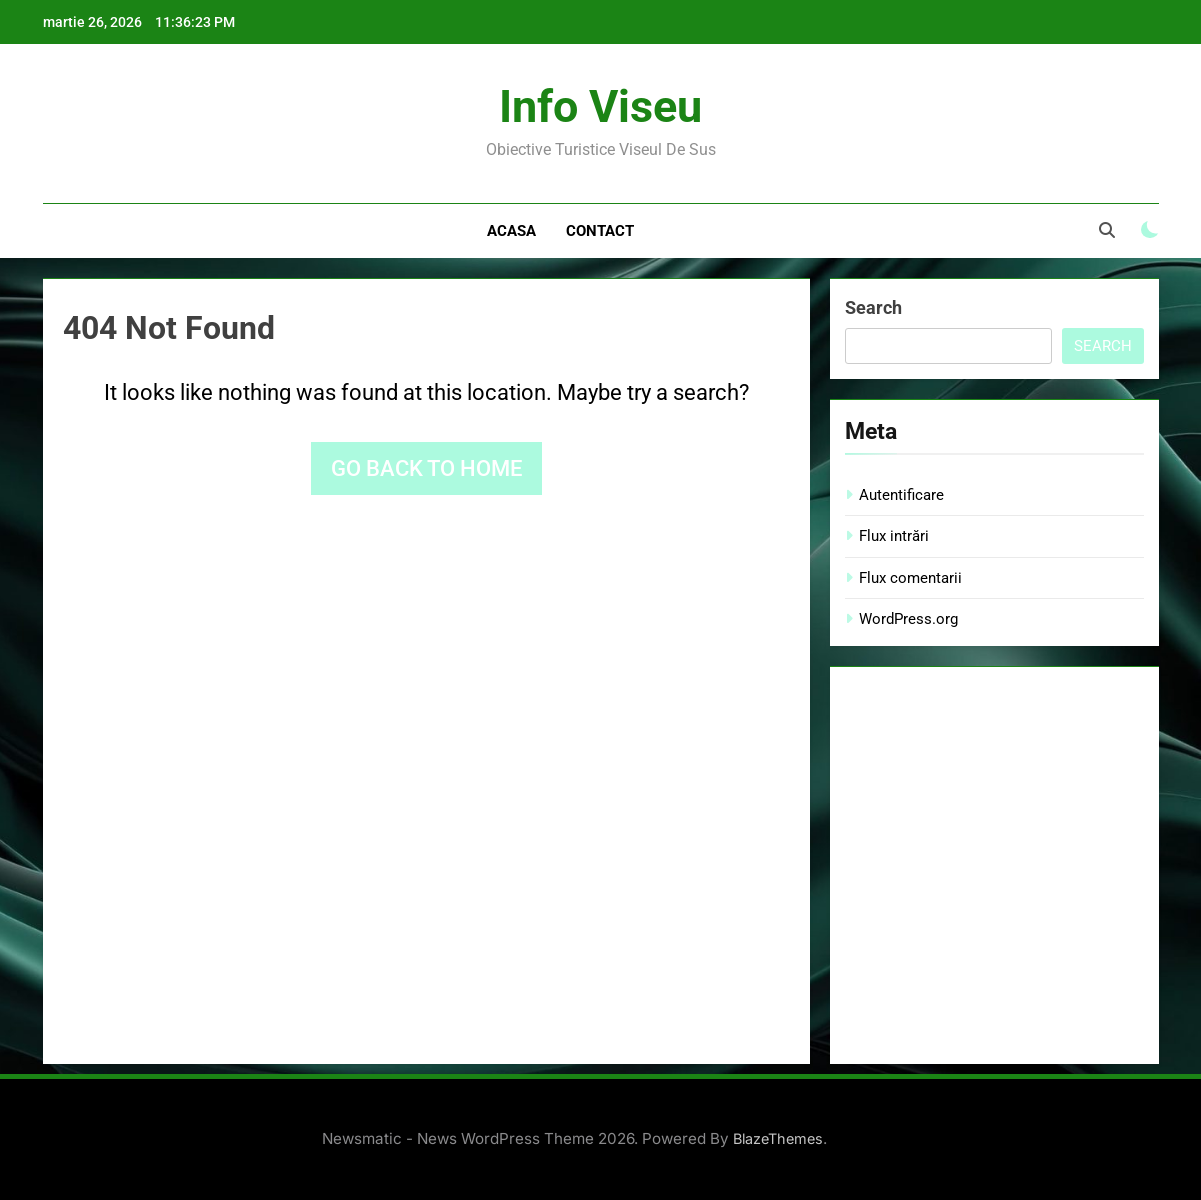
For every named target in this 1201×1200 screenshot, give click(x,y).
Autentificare (901, 495)
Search (873, 307)
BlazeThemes (778, 1138)
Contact (600, 231)
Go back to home (426, 468)
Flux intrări (894, 536)
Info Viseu (600, 106)
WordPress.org (908, 619)
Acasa (511, 231)
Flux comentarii (910, 578)
